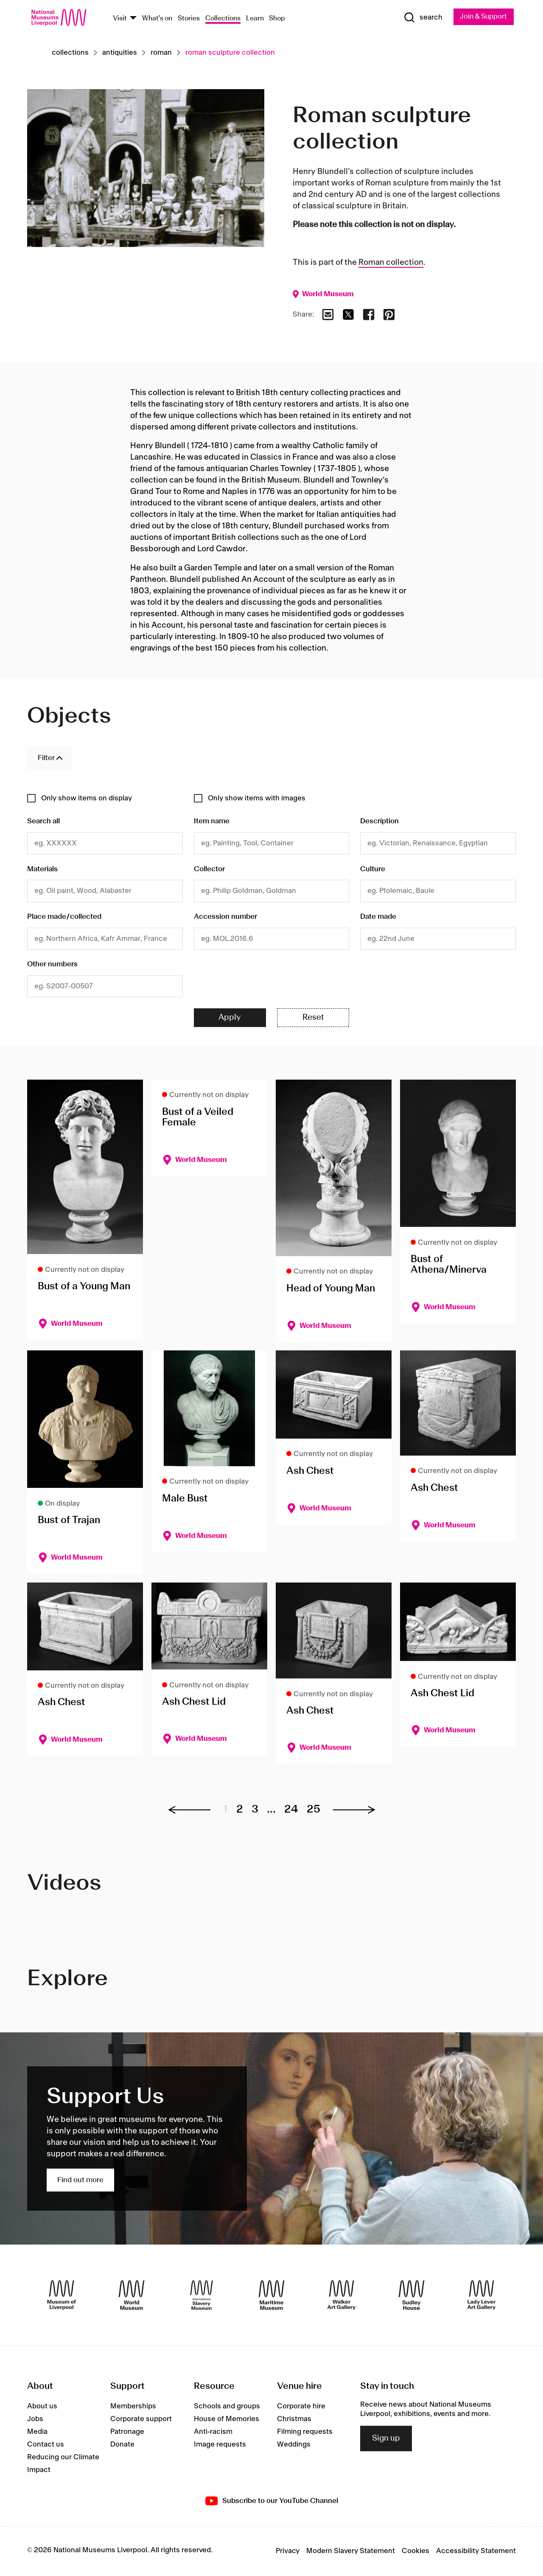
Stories (189, 18)
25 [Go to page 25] (313, 1810)
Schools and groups (227, 2407)
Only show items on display (86, 798)
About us (42, 2407)
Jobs (35, 2420)
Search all (43, 821)
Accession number (225, 917)
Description (379, 821)
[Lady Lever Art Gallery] (481, 2296)
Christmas (294, 2420)
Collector (209, 869)
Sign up (386, 2439)
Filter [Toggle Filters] (46, 758)
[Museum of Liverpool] (61, 2296)
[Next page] (350, 1810)
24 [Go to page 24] (291, 1810)
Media (37, 2432)
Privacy (287, 2552)
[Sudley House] (411, 2296)
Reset (313, 1018)
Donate (122, 2445)
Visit (120, 18)
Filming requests (305, 2432)
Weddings (294, 2445)
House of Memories (226, 2420)
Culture (372, 869)
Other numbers (52, 964)
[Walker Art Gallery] (341, 2296)
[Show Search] (419, 18)
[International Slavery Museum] (201, 2296)
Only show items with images (256, 798)
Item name (212, 821)
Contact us (45, 2445)
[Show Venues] (133, 18)
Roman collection (390, 263)
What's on (157, 18)
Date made (378, 917)
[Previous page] (193, 1810)
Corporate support (141, 2420)
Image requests (220, 2445)
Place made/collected (64, 917)
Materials (42, 869)
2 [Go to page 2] (239, 1810)
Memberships (133, 2407)
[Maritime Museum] (271, 2296)
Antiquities (119, 52)
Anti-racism (213, 2432)
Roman (161, 52)
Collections (223, 18)
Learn (255, 18)
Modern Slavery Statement (350, 2552)
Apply (229, 1018)
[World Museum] (131, 2296)
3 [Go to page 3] (255, 1810)
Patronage (127, 2432)
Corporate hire (301, 2407)
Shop (277, 18)
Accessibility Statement (476, 2552)
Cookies (415, 2552)
